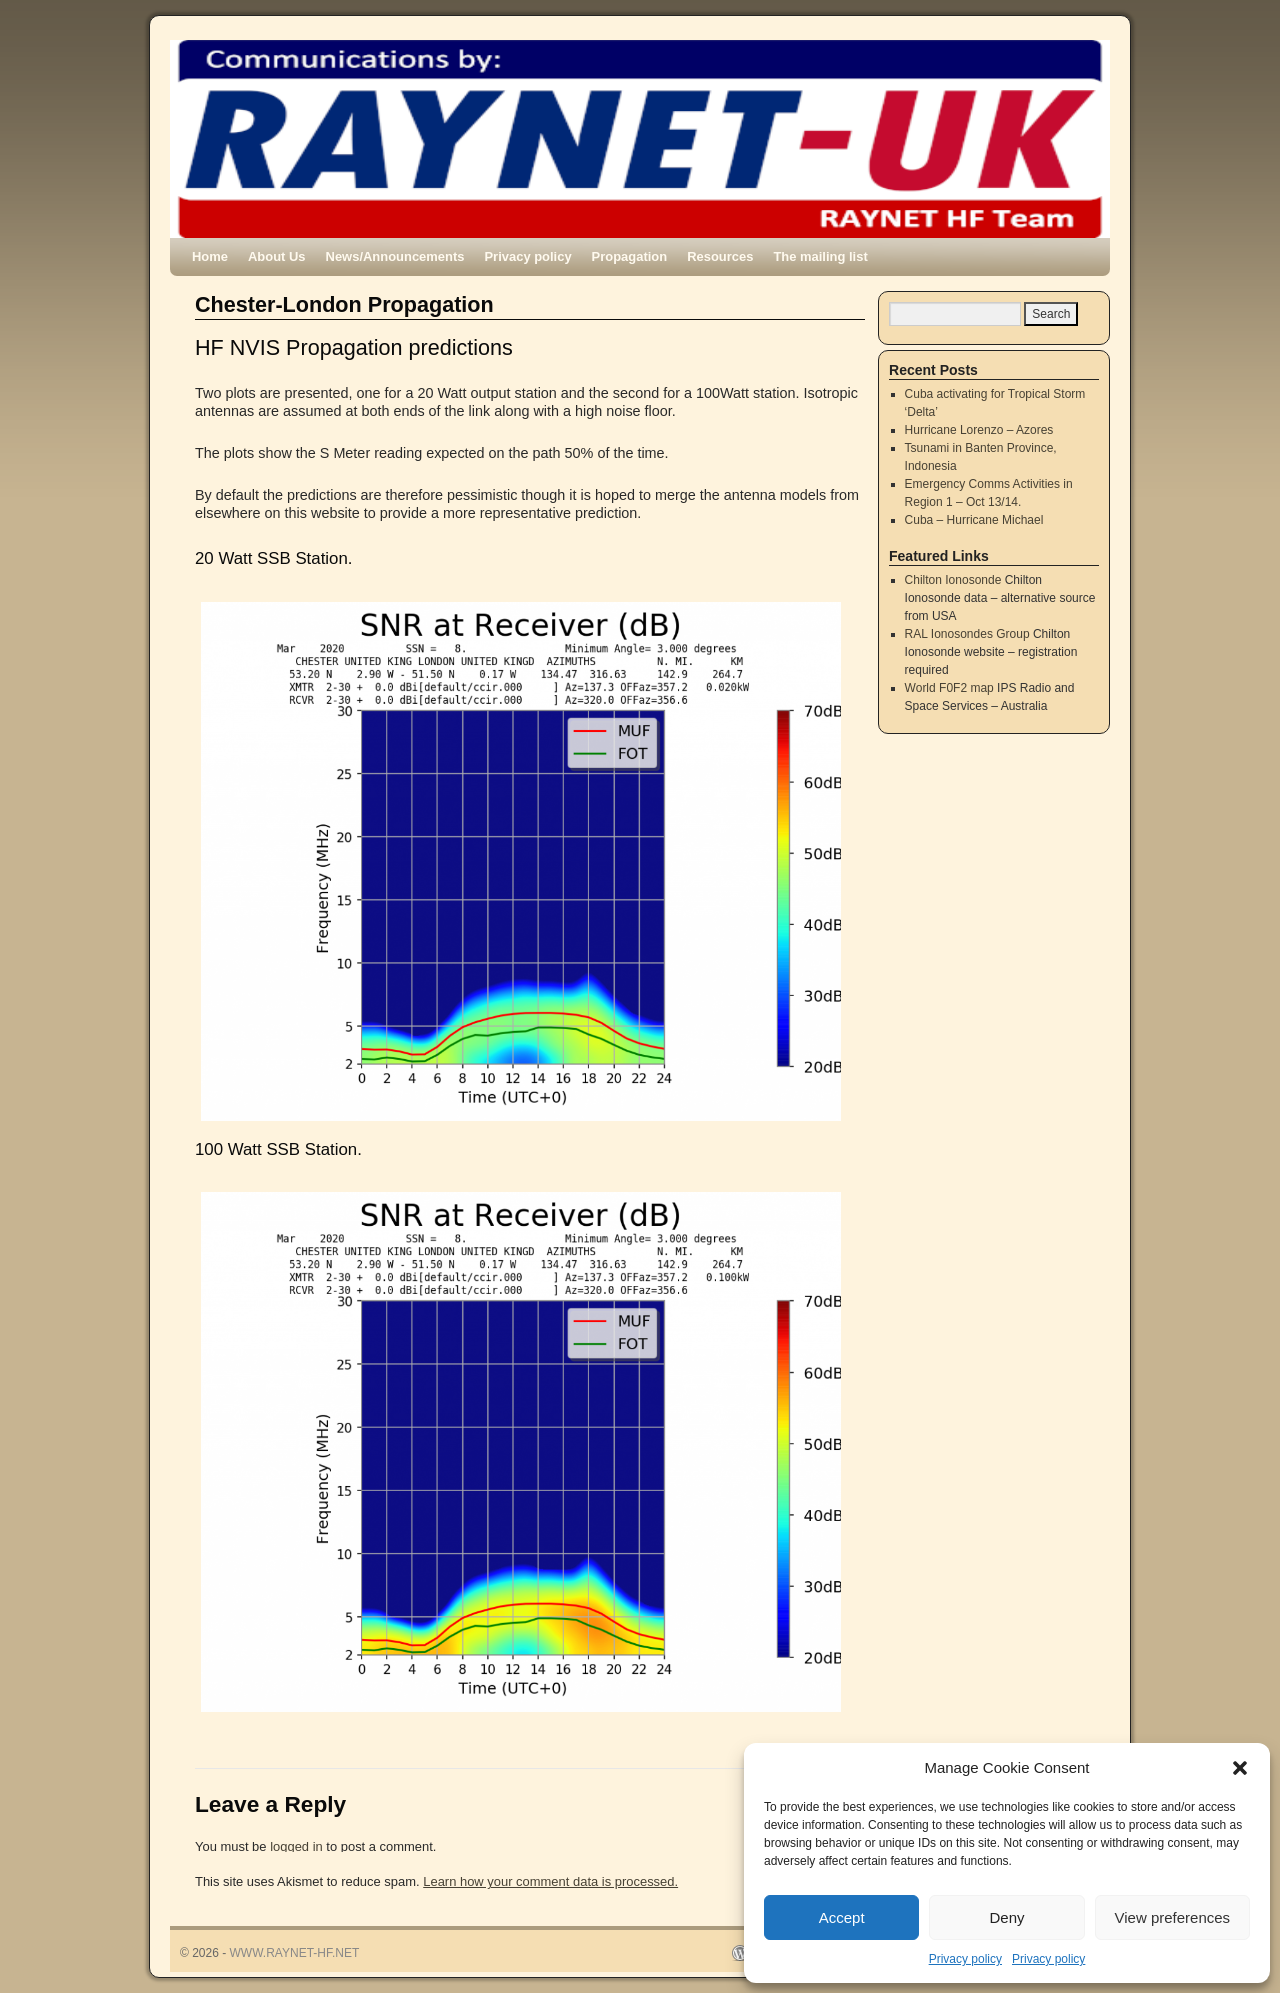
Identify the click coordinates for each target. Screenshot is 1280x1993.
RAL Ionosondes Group (967, 634)
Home (210, 256)
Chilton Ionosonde (953, 580)
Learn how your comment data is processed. (550, 1881)
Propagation (630, 256)
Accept (842, 1917)
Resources (720, 256)
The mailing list (820, 256)
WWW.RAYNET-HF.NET (295, 1953)
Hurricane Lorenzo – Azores (979, 430)
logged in (296, 1846)
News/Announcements (395, 256)
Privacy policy (965, 1959)
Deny (1006, 1917)
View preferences (1173, 1917)
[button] (1240, 1768)
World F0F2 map (949, 688)
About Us (277, 256)
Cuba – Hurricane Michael (974, 520)
